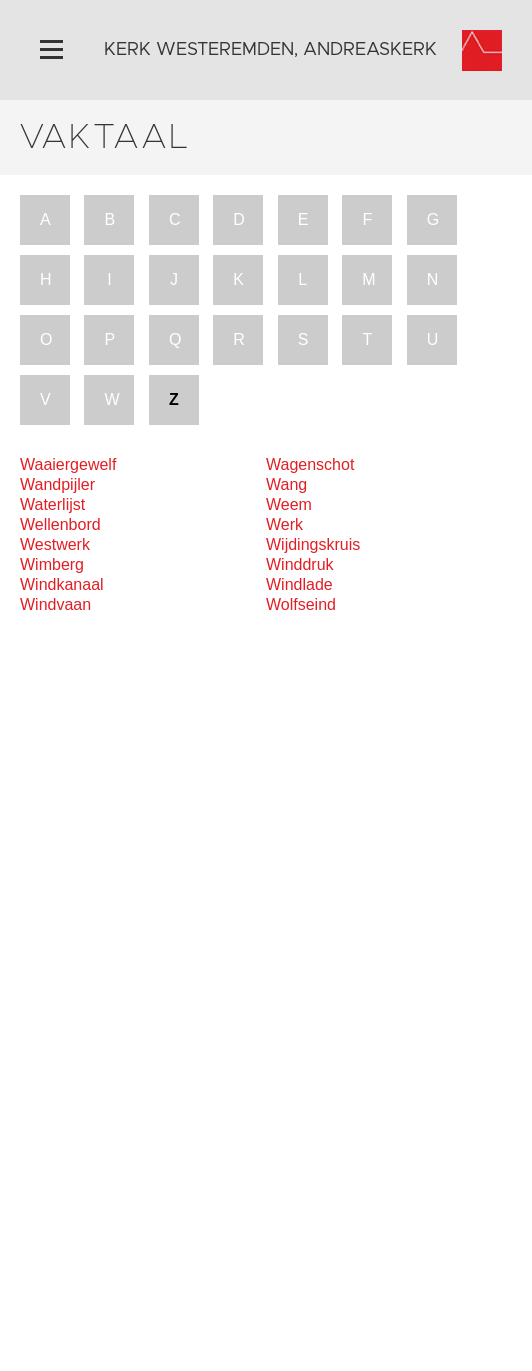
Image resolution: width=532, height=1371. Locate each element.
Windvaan (55, 604)
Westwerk (55, 544)
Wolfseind (301, 604)
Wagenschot (310, 464)
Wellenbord (60, 524)
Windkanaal (62, 584)
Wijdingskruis (313, 544)
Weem (289, 504)
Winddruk (300, 564)
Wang (286, 484)
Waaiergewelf (68, 464)
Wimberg (52, 564)
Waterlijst (52, 504)
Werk (284, 524)
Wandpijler (57, 484)
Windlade (299, 584)
